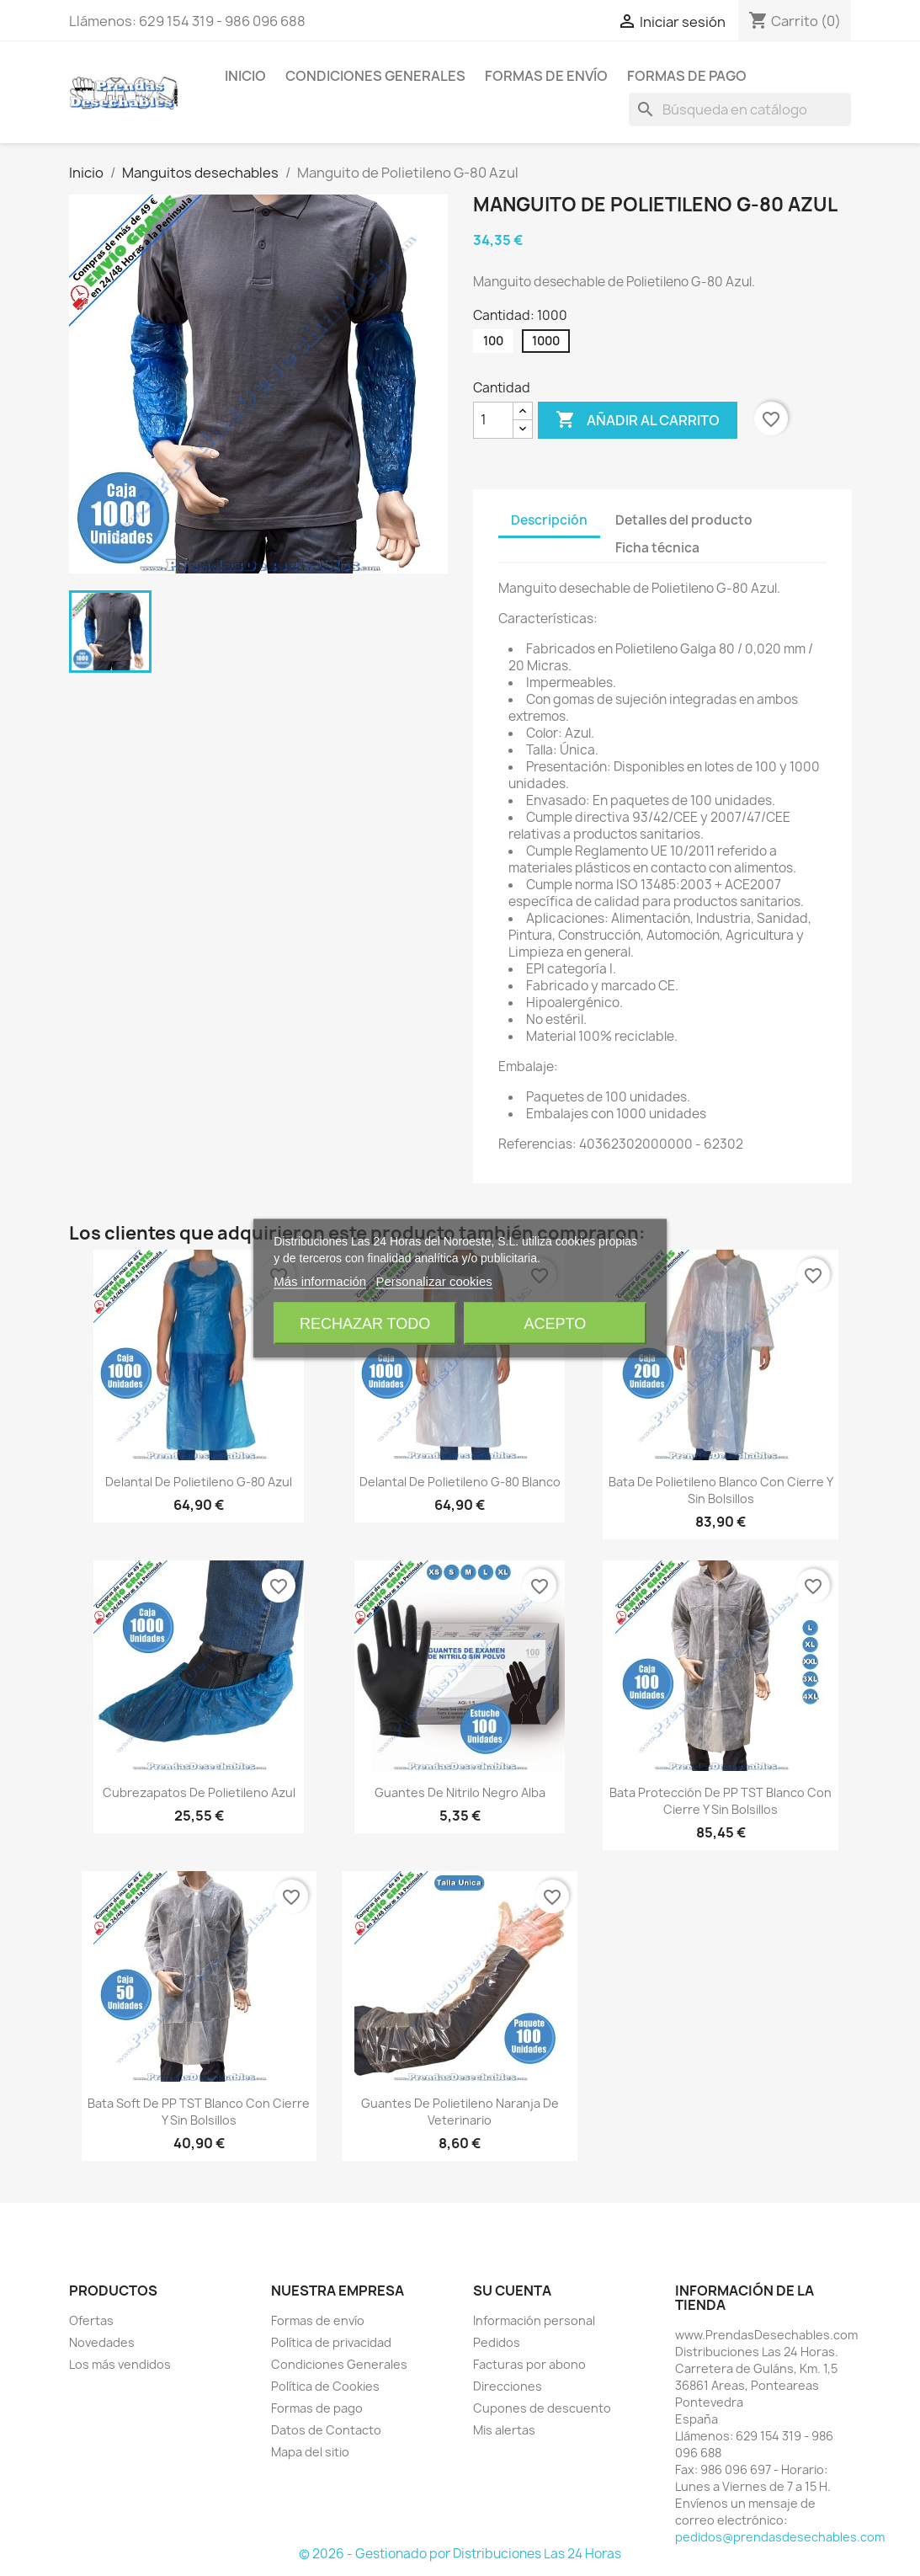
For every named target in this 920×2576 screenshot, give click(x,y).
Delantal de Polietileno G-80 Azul (198, 1482)
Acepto (555, 1323)
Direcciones (507, 2386)
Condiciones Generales (375, 76)
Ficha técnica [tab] (657, 548)
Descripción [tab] (549, 520)
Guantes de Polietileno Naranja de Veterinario (460, 2111)
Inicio (245, 76)
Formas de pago (687, 76)
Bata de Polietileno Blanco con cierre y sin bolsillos (721, 1490)
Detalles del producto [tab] (683, 520)
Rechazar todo (365, 1323)
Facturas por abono (529, 2364)
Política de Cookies (325, 2386)
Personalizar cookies (433, 1280)
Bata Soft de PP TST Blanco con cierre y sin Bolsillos (199, 2111)
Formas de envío (546, 76)
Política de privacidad (331, 2342)
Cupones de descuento (542, 2408)
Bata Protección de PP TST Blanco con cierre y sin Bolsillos (720, 1800)
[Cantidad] (493, 420)
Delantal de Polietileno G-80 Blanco (460, 1482)
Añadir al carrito (638, 420)
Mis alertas (504, 2430)
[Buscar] (740, 109)
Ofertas (91, 2320)
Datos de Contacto (326, 2430)
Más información (320, 1280)
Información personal (534, 2320)
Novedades (102, 2342)
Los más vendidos (120, 2364)
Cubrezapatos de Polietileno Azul (199, 1792)
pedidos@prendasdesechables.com (780, 2537)
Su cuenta (512, 2290)
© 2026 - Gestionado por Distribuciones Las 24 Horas (460, 2554)
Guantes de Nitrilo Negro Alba (460, 1792)
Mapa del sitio (310, 2452)
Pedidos (496, 2342)
